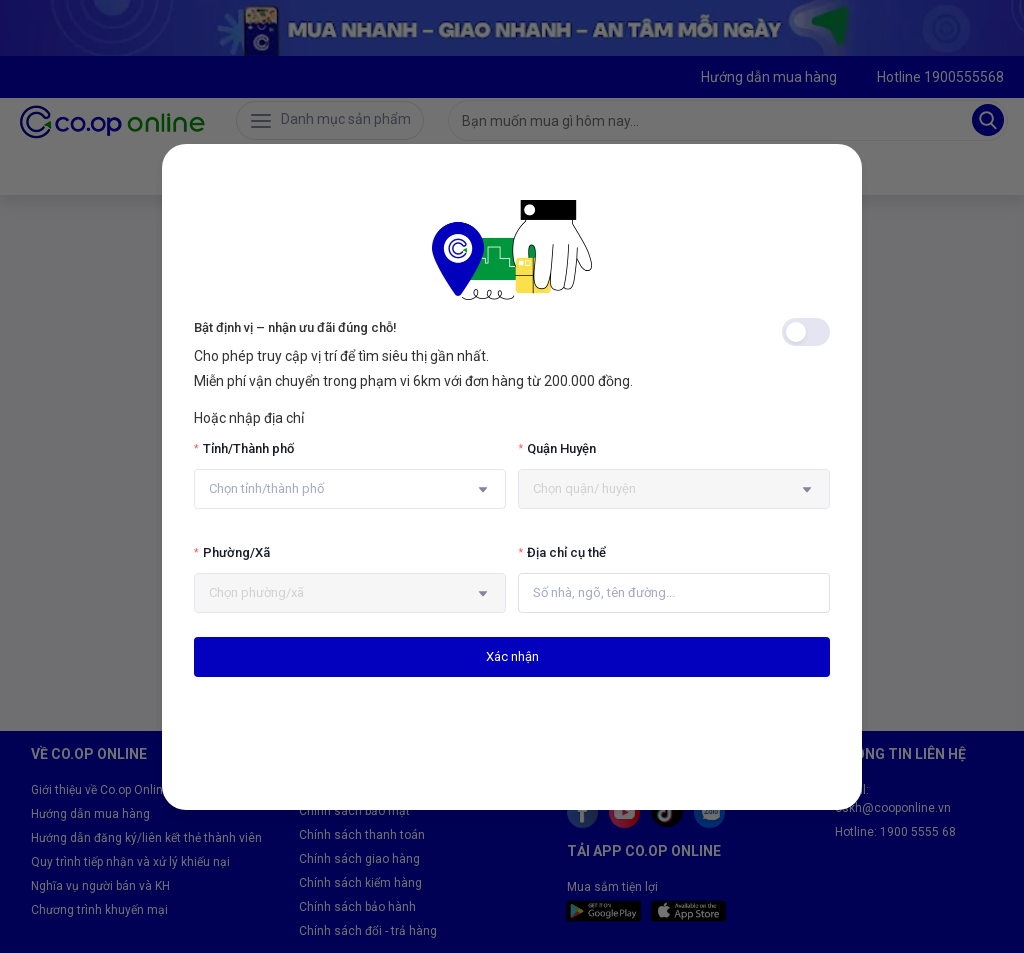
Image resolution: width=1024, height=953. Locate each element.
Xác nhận (512, 656)
